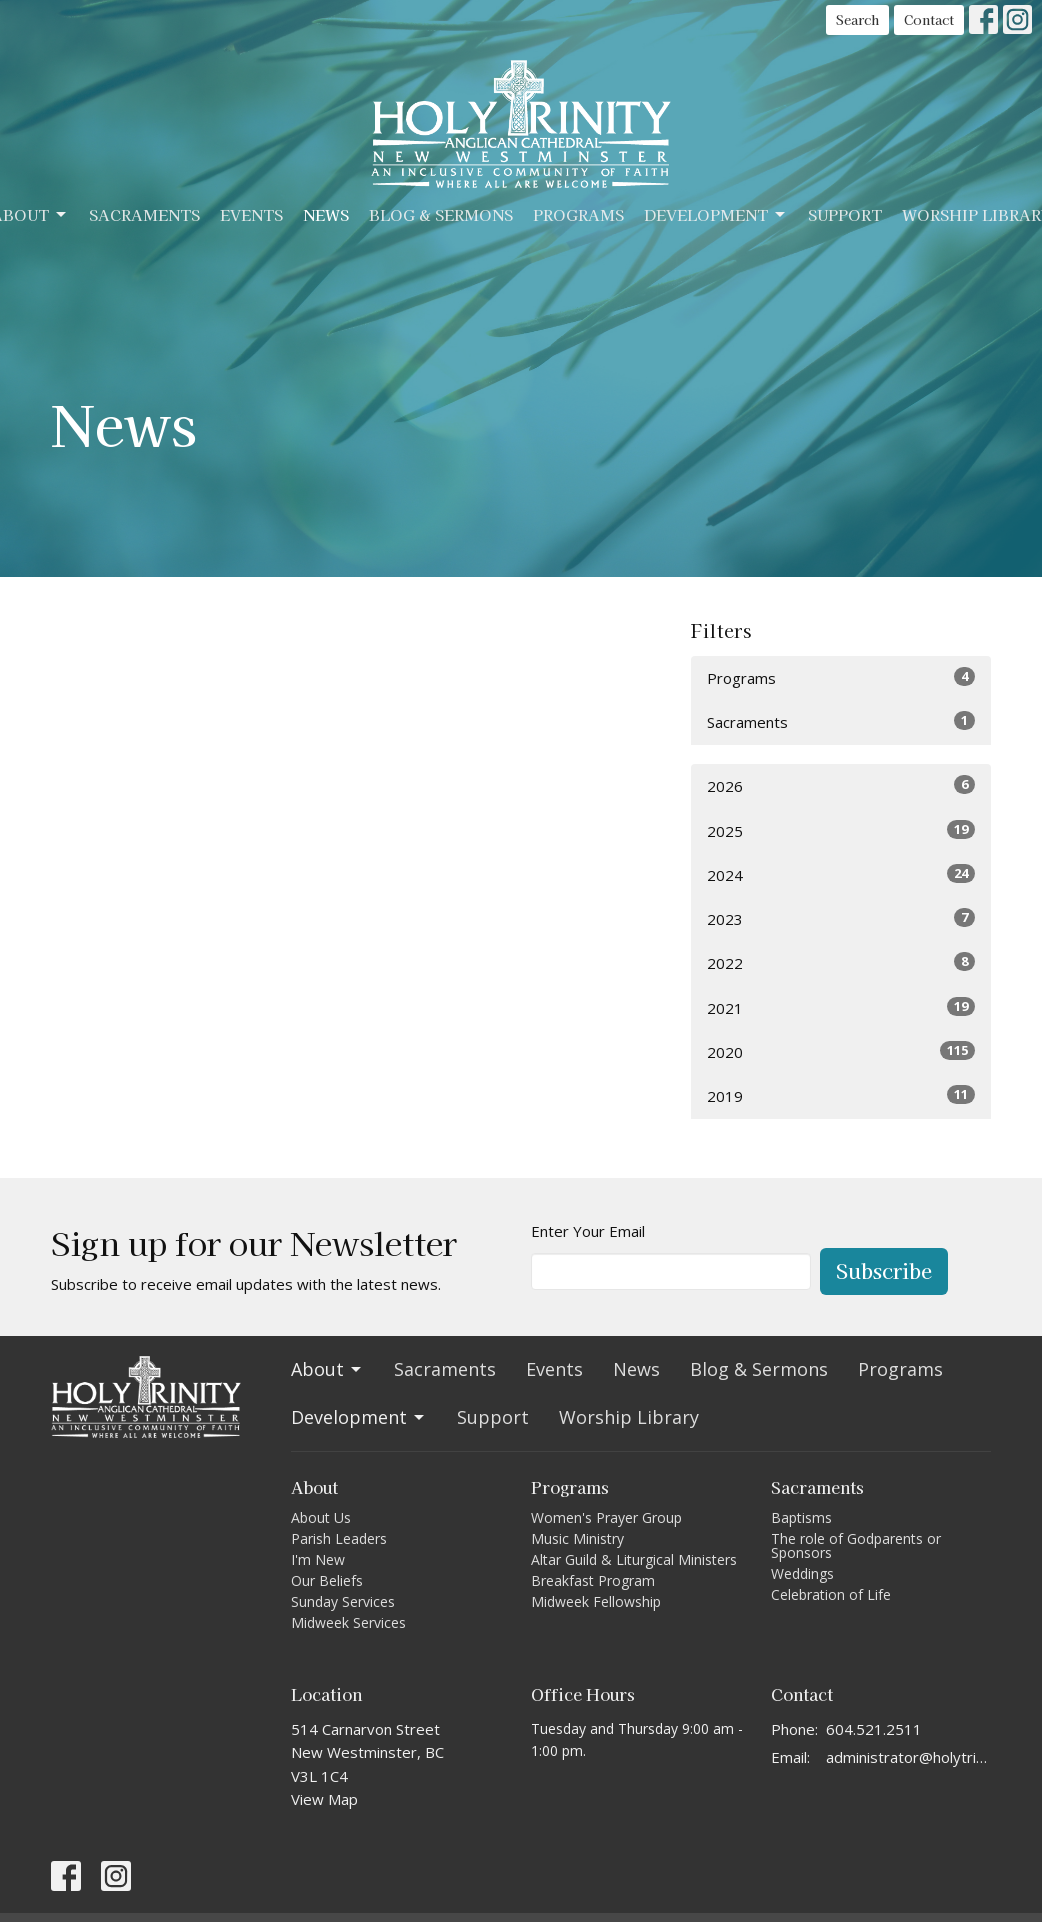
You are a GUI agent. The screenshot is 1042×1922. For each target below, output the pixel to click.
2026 (841, 785)
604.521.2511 (874, 1729)
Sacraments (144, 214)
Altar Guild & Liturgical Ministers (634, 1559)
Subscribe (884, 1270)
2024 (841, 874)
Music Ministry (577, 1538)
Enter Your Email (588, 1231)
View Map (324, 1799)
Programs (578, 214)
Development (716, 214)
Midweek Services (348, 1622)
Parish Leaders (339, 1538)
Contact (929, 19)
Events (251, 214)
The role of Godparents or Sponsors (856, 1545)
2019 (841, 1095)
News (326, 214)
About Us (321, 1517)
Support (845, 214)
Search (857, 19)
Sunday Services (343, 1601)
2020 (841, 1051)
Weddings (802, 1573)
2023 (841, 918)
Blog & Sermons (441, 214)
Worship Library (629, 1417)
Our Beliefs (327, 1580)
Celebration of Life (831, 1594)
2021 (841, 1007)
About (327, 1369)
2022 (841, 962)
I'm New (318, 1559)
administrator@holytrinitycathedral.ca (908, 1757)
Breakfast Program (593, 1580)
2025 (841, 830)
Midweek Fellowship (596, 1601)
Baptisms (801, 1517)
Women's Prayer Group (606, 1517)
